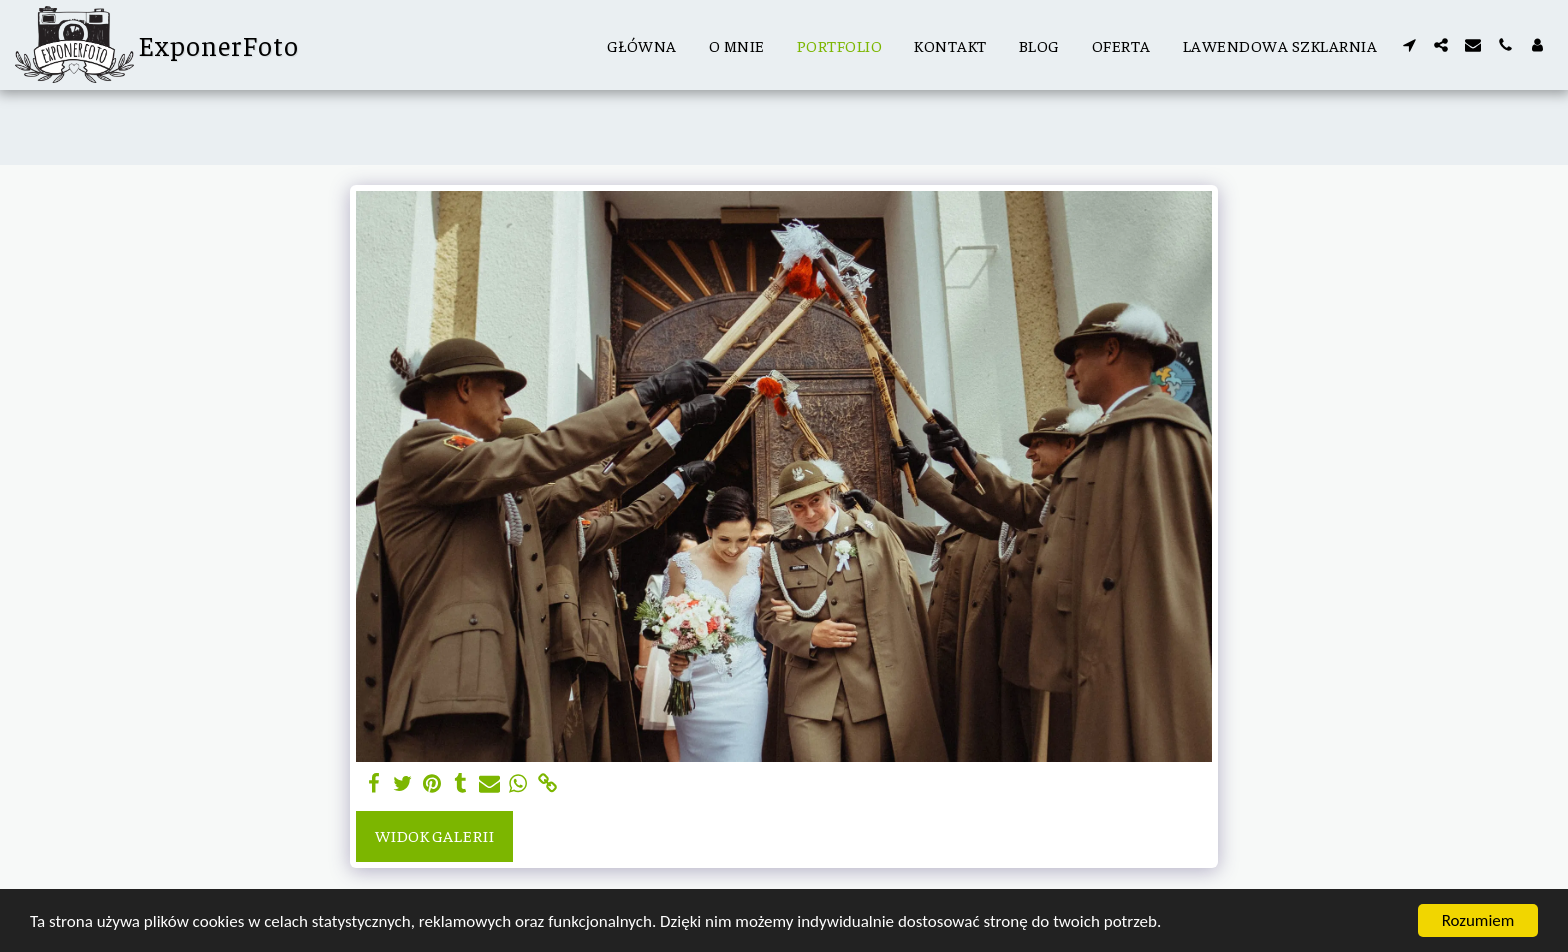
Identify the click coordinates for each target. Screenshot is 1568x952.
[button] (1409, 45)
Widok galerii (434, 835)
